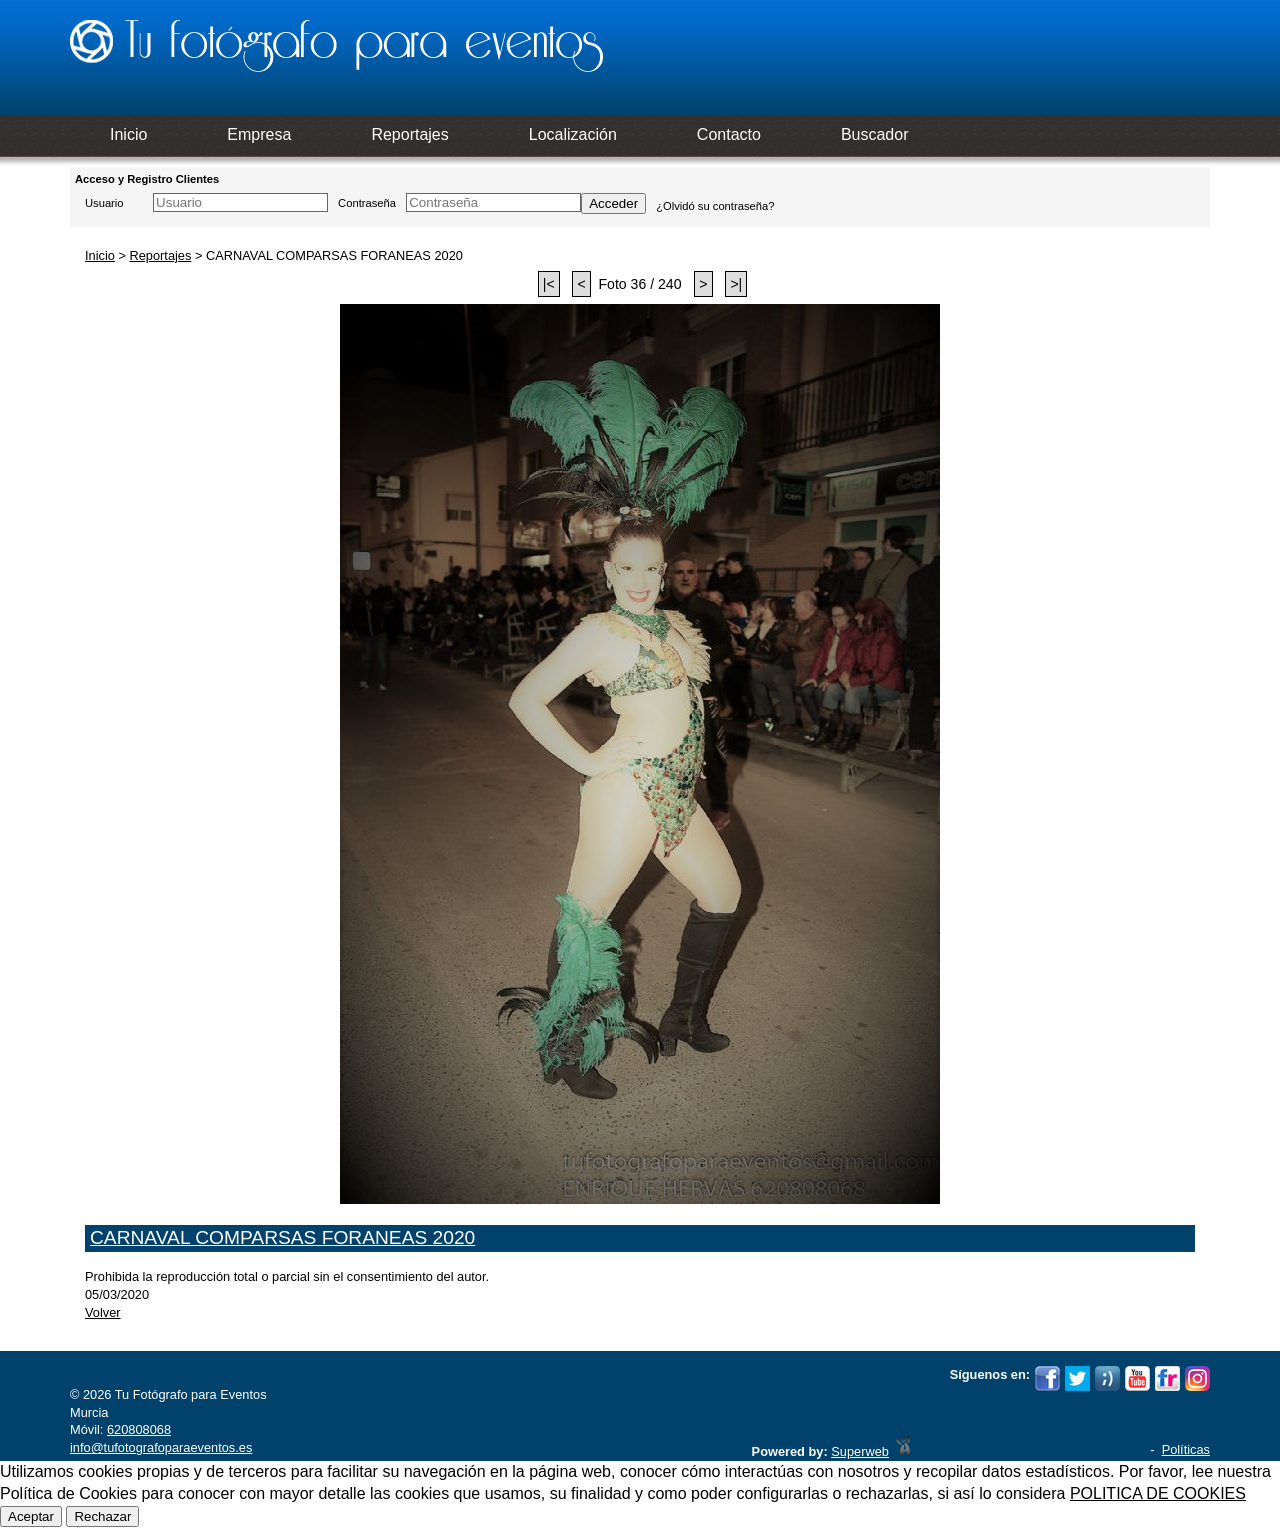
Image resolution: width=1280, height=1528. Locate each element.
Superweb (860, 1451)
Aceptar (31, 1516)
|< (549, 284)
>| (736, 284)
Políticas (1186, 1449)
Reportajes (160, 255)
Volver (103, 1312)
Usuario (104, 203)
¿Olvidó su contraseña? (715, 206)
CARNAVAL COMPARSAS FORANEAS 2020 (282, 1237)
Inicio (100, 255)
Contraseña (367, 203)
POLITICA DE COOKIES (1158, 1493)
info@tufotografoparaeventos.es (161, 1447)
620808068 (139, 1429)
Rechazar (102, 1516)
